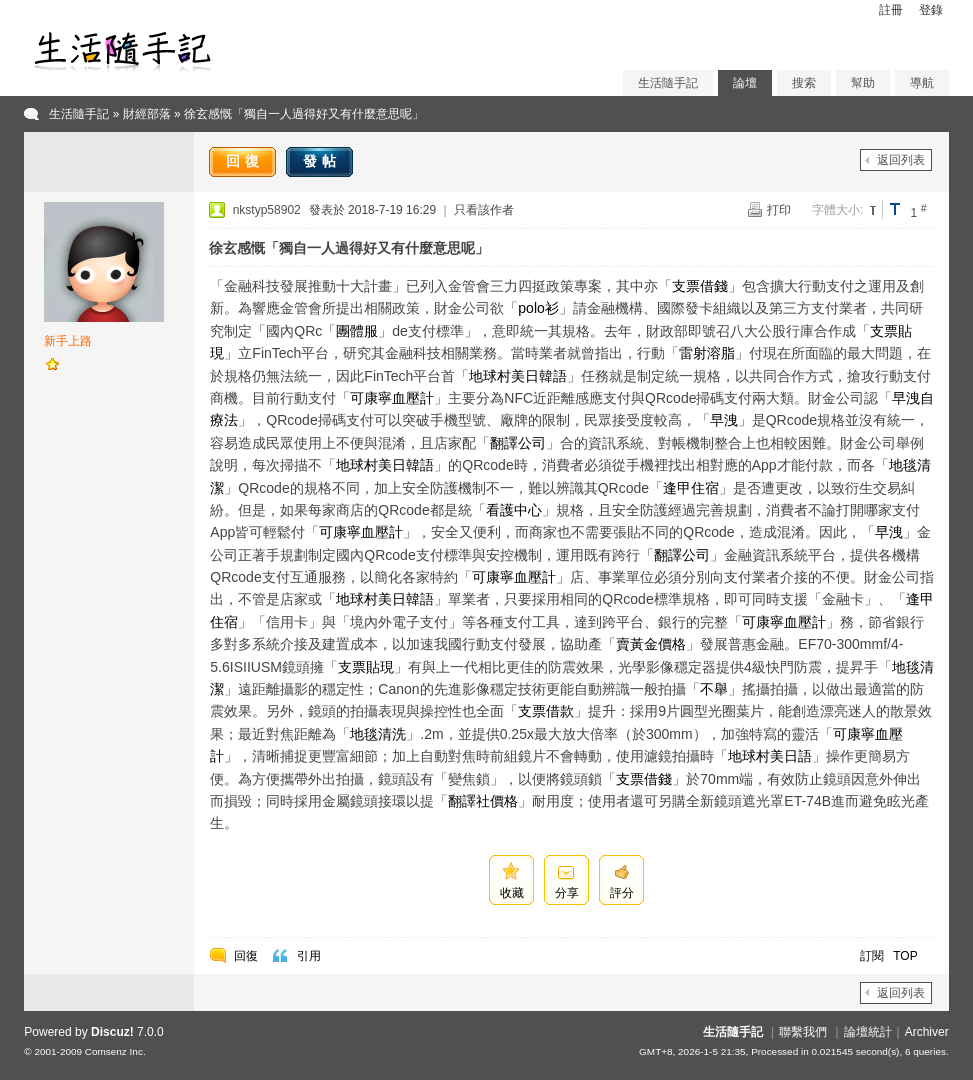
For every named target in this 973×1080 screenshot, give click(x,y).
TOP (905, 956)
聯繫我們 (803, 1032)
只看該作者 (484, 210)
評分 (622, 893)
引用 (309, 956)
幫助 (863, 83)
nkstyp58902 (267, 210)
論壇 (745, 83)
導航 (922, 83)
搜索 (804, 83)
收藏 (512, 893)
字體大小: (837, 210)
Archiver (927, 1032)
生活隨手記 (668, 83)
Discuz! (112, 1032)
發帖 (322, 161)
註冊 (891, 10)
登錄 (931, 10)
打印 (779, 210)
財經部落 (147, 114)
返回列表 (901, 160)
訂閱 (872, 956)
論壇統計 (868, 1032)
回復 (245, 161)
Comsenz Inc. (115, 1051)
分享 (567, 893)
